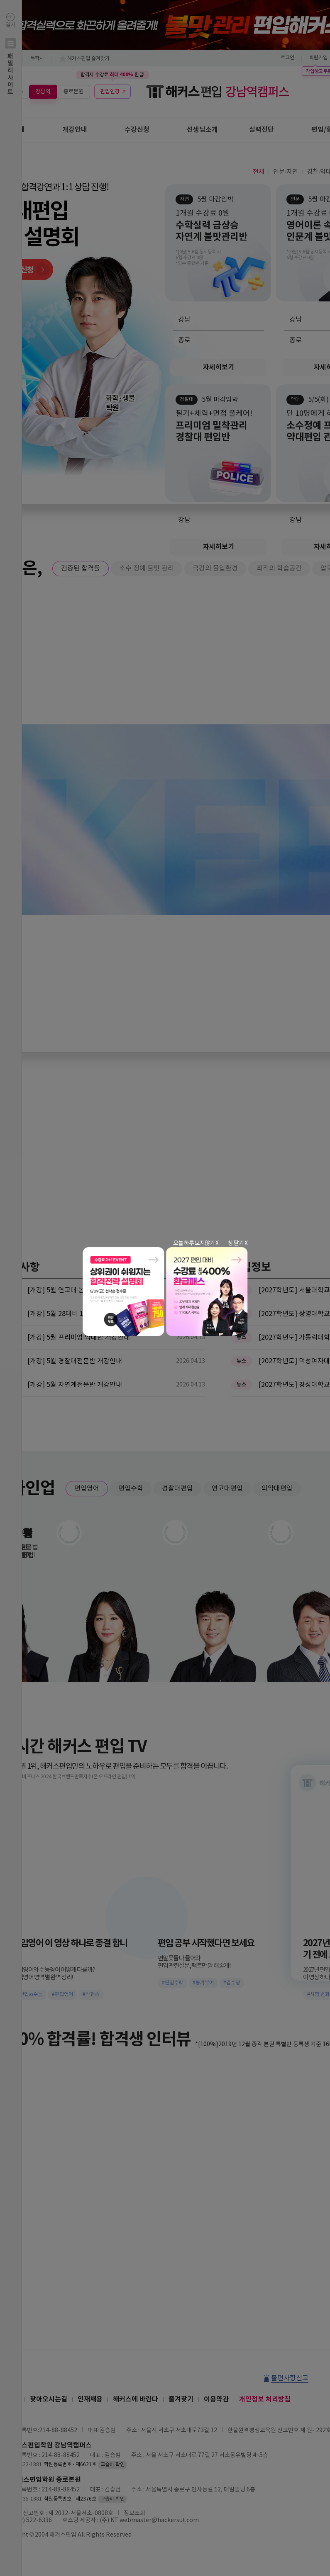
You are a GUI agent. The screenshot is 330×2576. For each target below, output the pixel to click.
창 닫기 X (237, 1243)
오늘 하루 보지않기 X (195, 1243)
